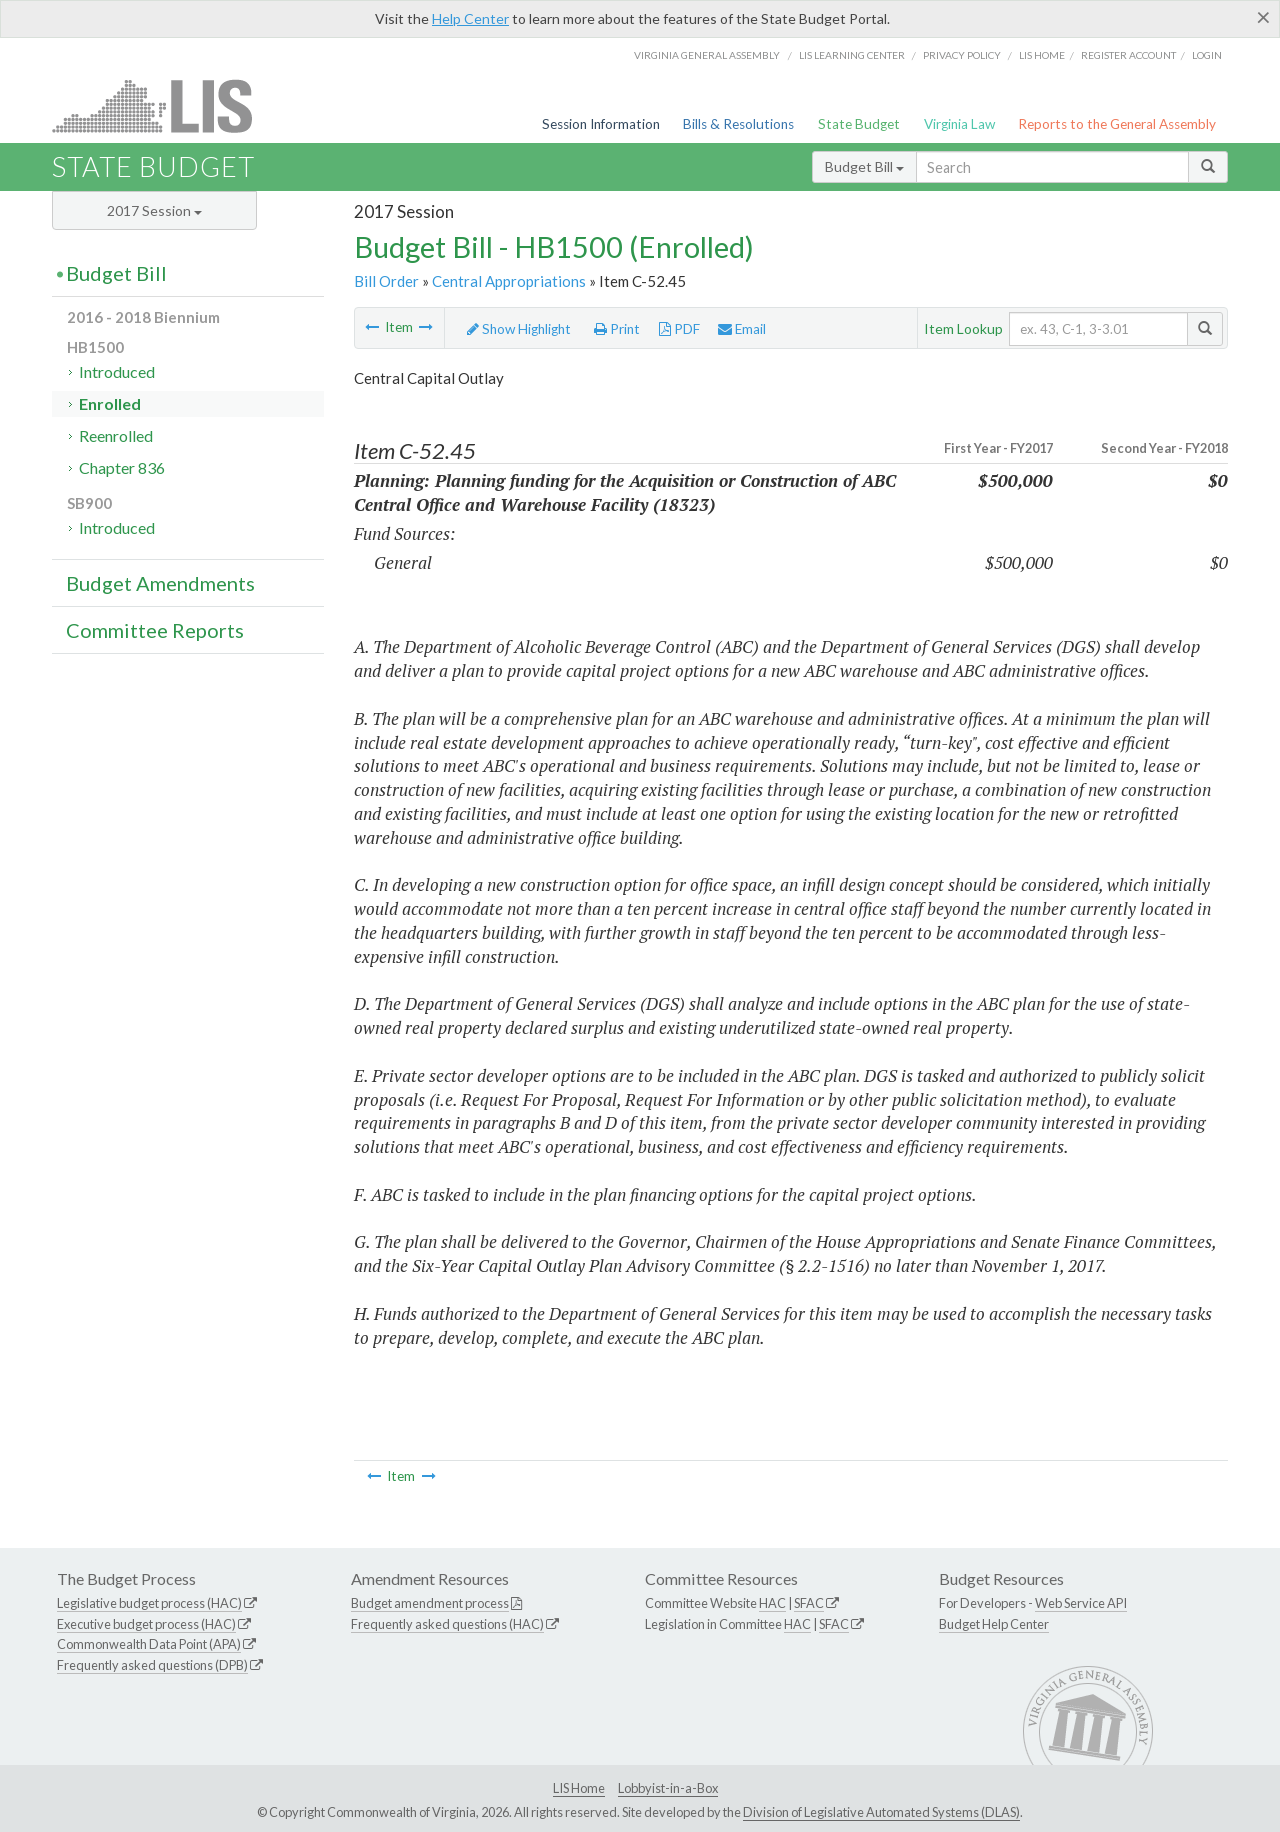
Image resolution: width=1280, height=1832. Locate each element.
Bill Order (386, 281)
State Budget (859, 124)
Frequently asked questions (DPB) (152, 1665)
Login (1207, 55)
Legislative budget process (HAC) (149, 1603)
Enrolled (110, 403)
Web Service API (1081, 1603)
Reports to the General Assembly (1117, 124)
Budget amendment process (430, 1603)
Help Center (470, 18)
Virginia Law (959, 124)
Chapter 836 (122, 467)
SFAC (809, 1603)
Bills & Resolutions (738, 124)
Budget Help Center (994, 1624)
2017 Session (154, 210)
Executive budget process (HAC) (146, 1624)
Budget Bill (864, 166)
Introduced (117, 371)
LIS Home (579, 1788)
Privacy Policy (962, 55)
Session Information (601, 124)
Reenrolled (116, 435)
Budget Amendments (160, 583)
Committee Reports (155, 630)
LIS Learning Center (852, 55)
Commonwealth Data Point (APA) (149, 1644)
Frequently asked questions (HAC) (447, 1624)
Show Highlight (519, 329)
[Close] (1263, 17)
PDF (679, 329)
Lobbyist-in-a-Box (668, 1788)
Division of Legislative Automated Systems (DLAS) (881, 1812)
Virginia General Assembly (707, 55)
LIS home (1042, 55)
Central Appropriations (509, 281)
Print (617, 329)
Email (742, 329)
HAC (772, 1603)
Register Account (1128, 55)
